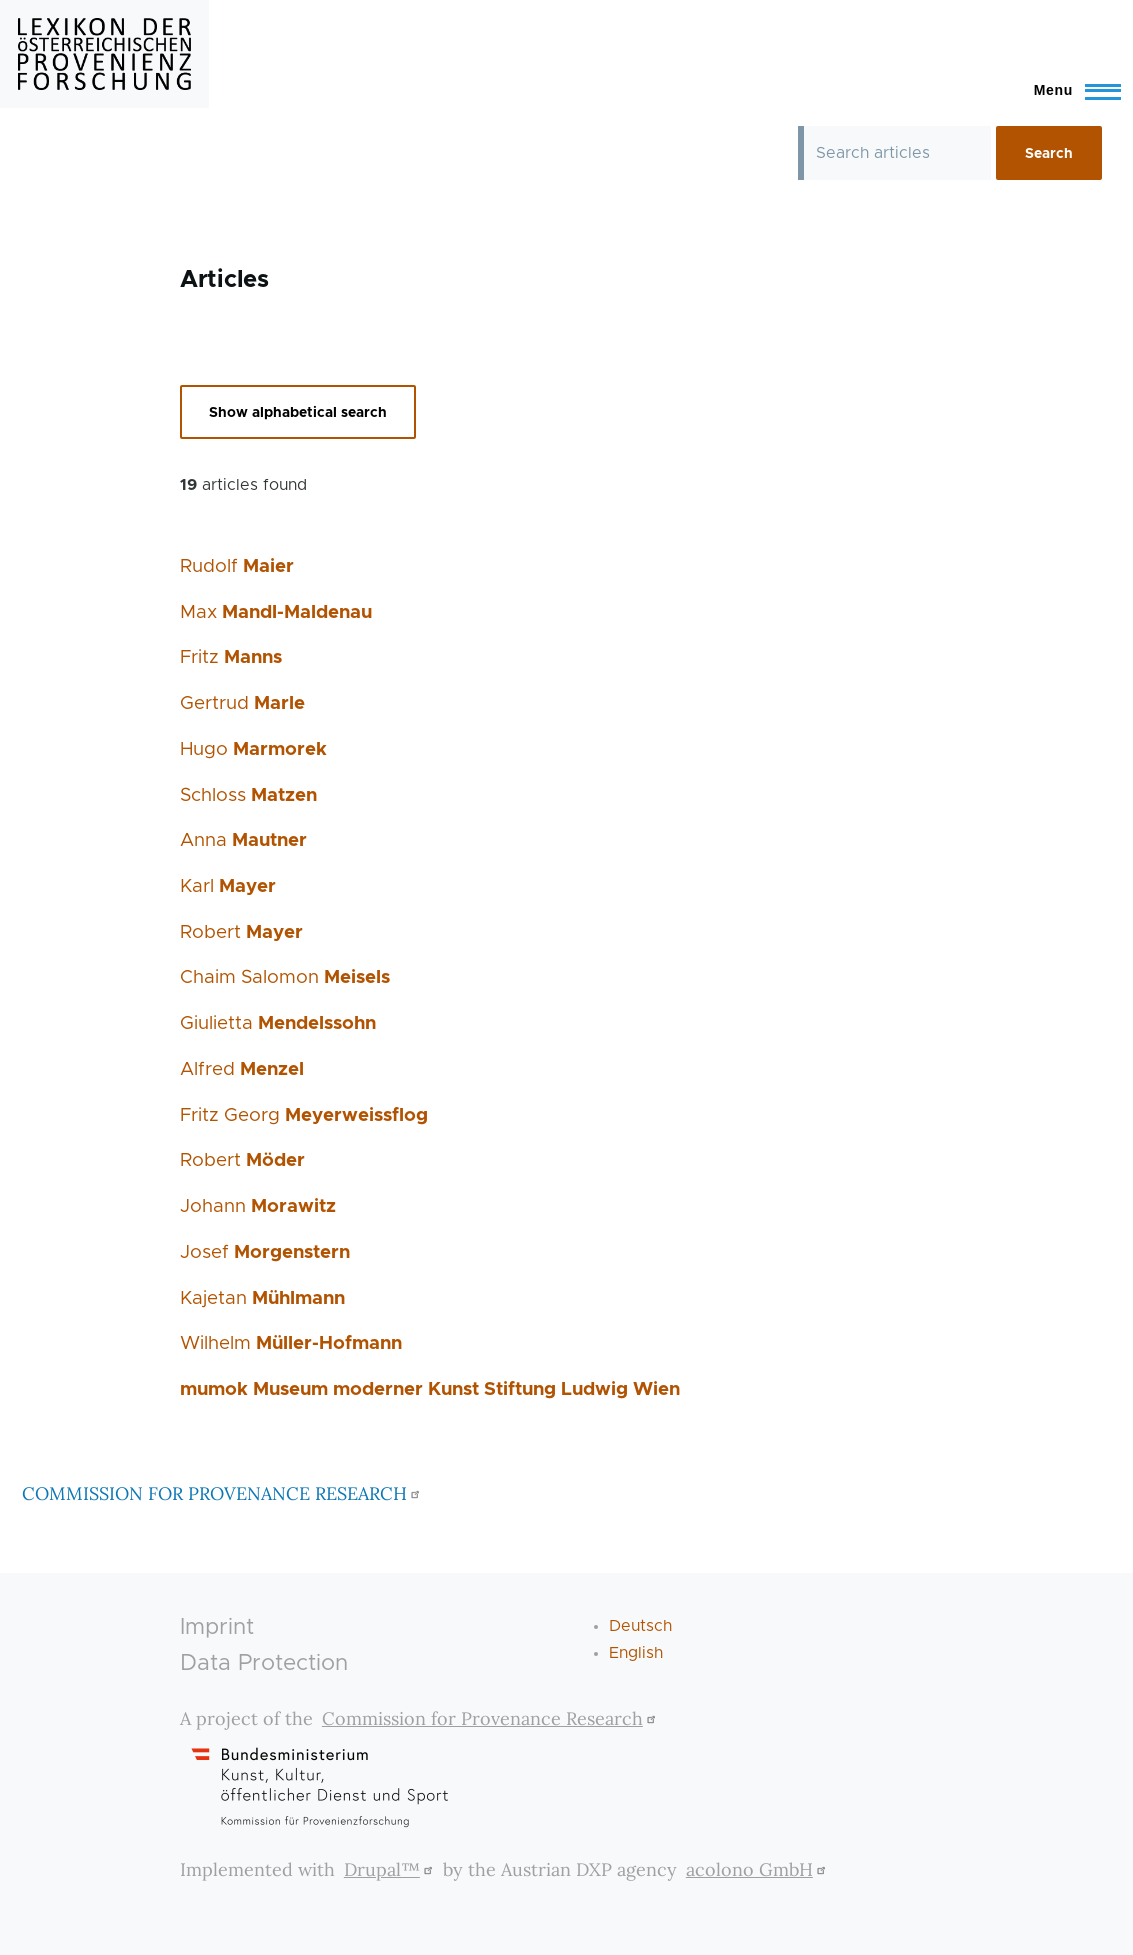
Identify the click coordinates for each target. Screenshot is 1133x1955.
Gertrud (242, 703)
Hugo (253, 749)
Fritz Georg (304, 1115)
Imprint (217, 1627)
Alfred (242, 1069)
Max (276, 612)
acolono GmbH (758, 1869)
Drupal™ (391, 1869)
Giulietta (278, 1023)
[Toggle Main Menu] (1068, 90)
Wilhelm (291, 1343)
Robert (241, 932)
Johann (258, 1206)
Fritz (231, 657)
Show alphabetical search (298, 413)
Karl (228, 886)
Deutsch (640, 1626)
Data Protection (264, 1663)
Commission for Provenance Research (491, 1718)
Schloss (248, 795)
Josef (265, 1252)
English (636, 1653)
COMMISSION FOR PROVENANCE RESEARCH (223, 1493)
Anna (243, 840)
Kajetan (262, 1298)
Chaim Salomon (285, 977)
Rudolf (237, 566)
